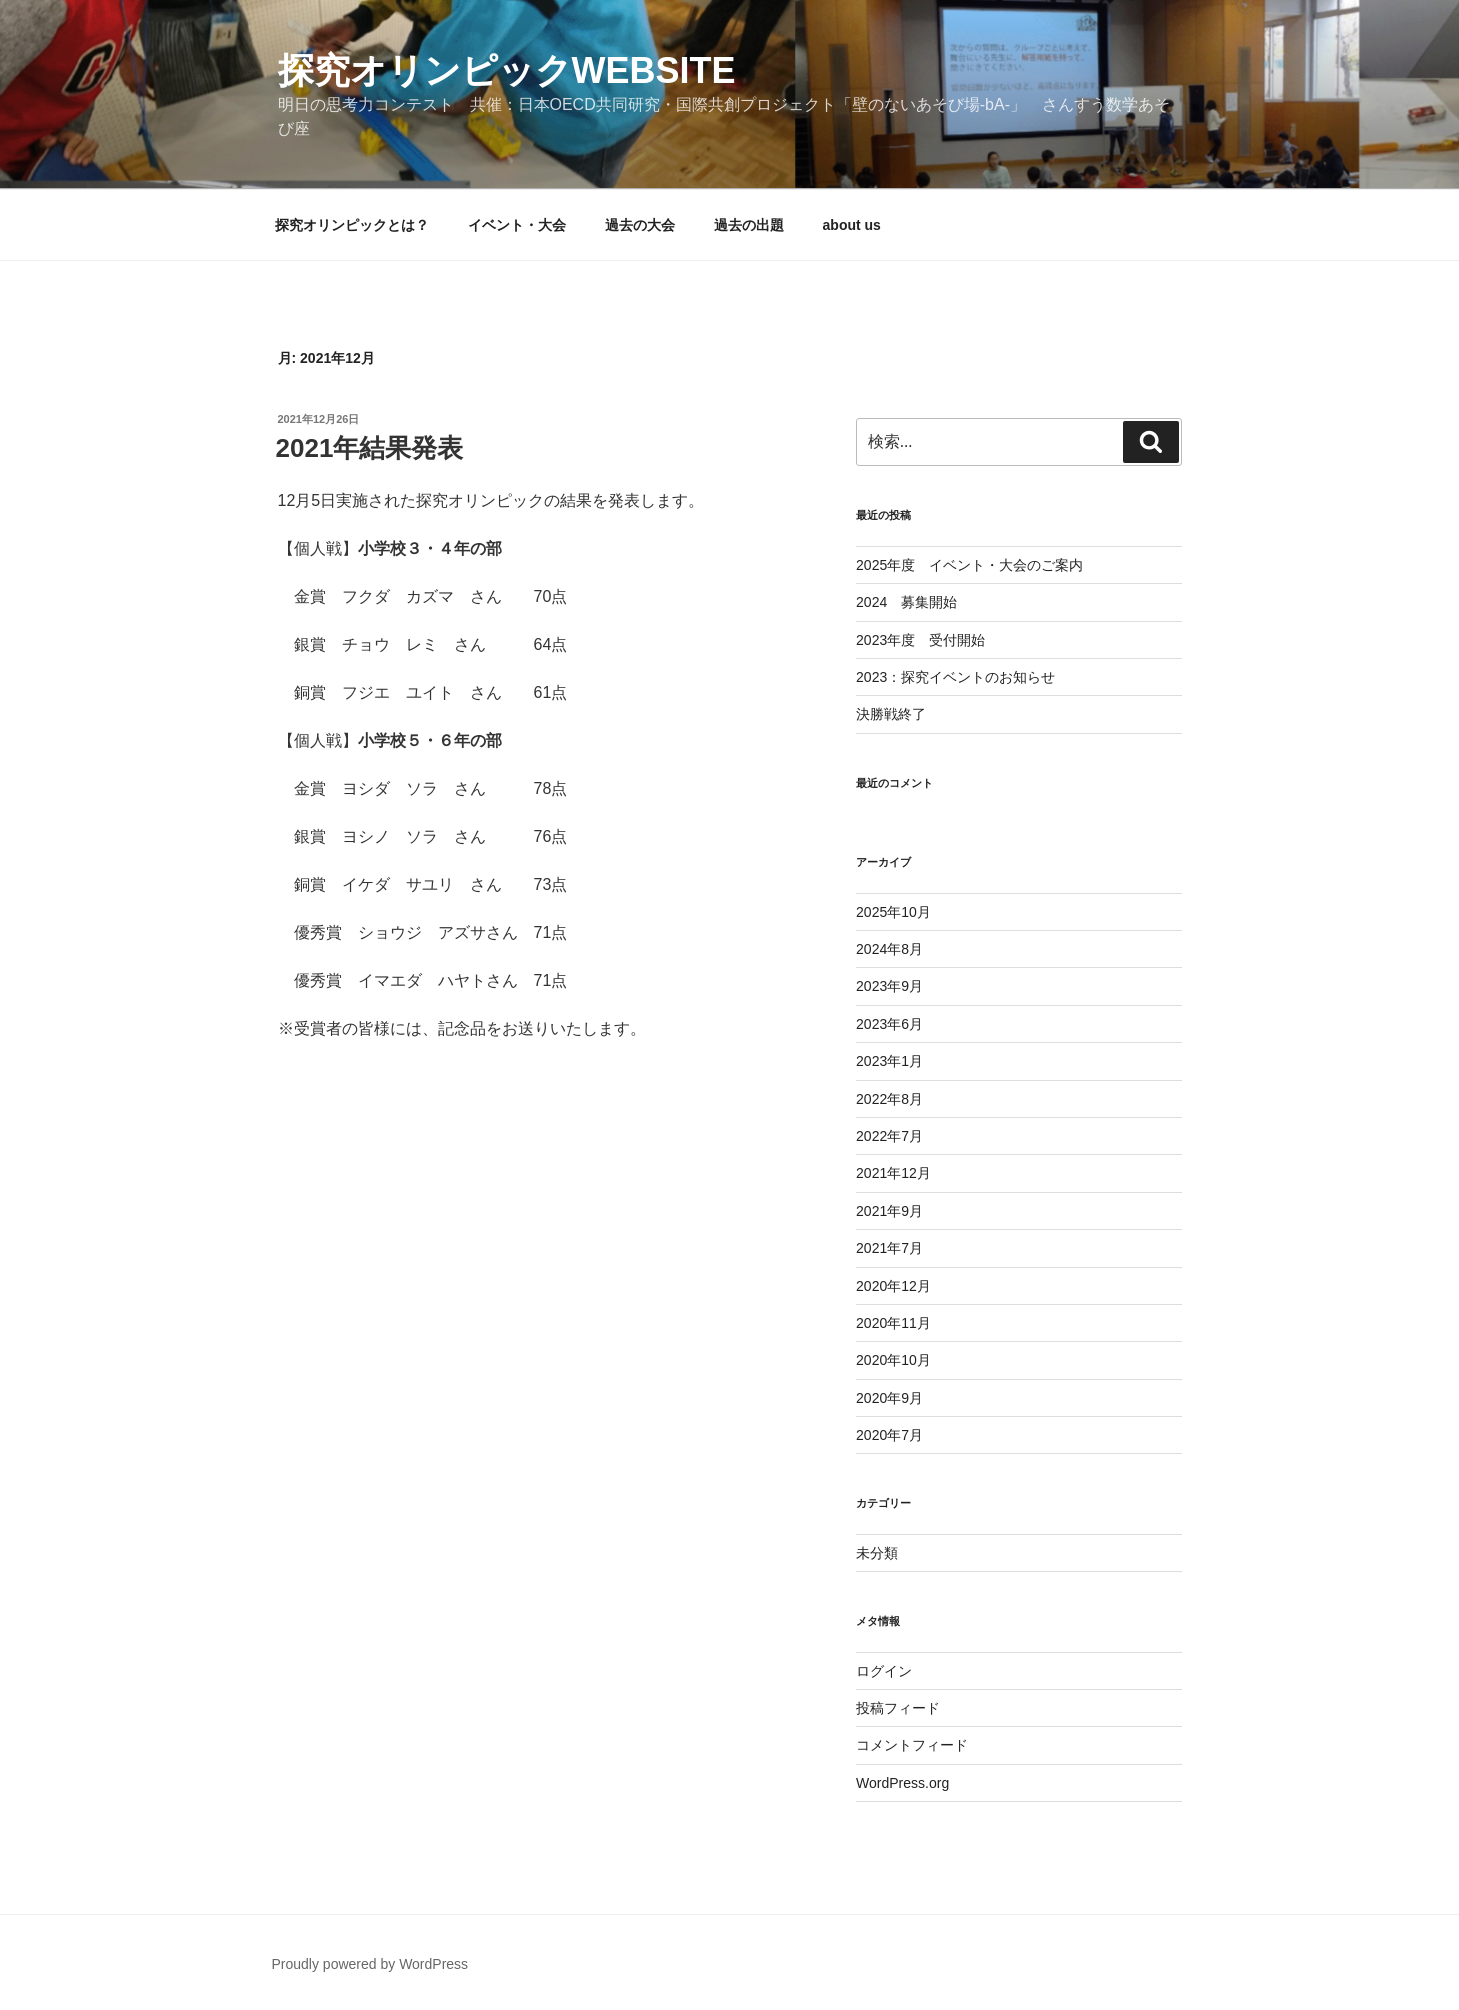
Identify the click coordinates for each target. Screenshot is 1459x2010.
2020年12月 (893, 1286)
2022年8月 (889, 1099)
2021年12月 (893, 1173)
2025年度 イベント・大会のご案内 (969, 565)
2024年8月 (889, 949)
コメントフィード (912, 1745)
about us (852, 225)
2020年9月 (889, 1398)
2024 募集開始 (906, 602)
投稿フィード (898, 1708)
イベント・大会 (517, 225)
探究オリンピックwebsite (507, 70)
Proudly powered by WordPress (370, 1964)
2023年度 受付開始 (920, 640)
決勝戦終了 (891, 714)
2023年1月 (889, 1061)
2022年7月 (889, 1136)
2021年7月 (889, 1248)
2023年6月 (889, 1024)
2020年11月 (893, 1323)
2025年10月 (893, 912)
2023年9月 (889, 986)
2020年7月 (889, 1435)
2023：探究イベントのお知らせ (955, 677)
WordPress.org (902, 1783)
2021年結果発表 (370, 448)
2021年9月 (889, 1211)
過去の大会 (640, 225)
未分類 (877, 1553)
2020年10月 (893, 1360)
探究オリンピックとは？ (352, 225)
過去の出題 (749, 225)
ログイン (884, 1671)
